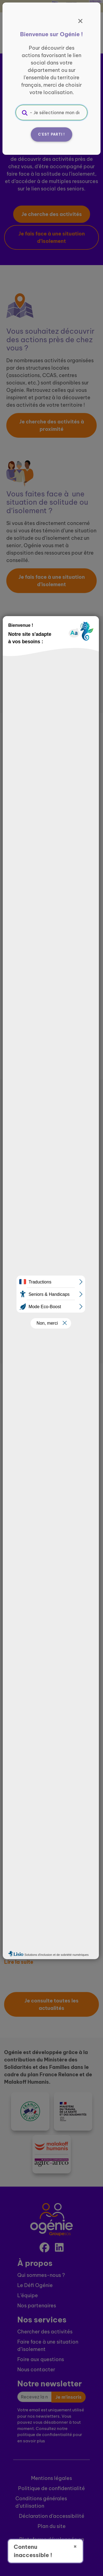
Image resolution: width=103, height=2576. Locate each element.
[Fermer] (80, 21)
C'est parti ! (51, 134)
